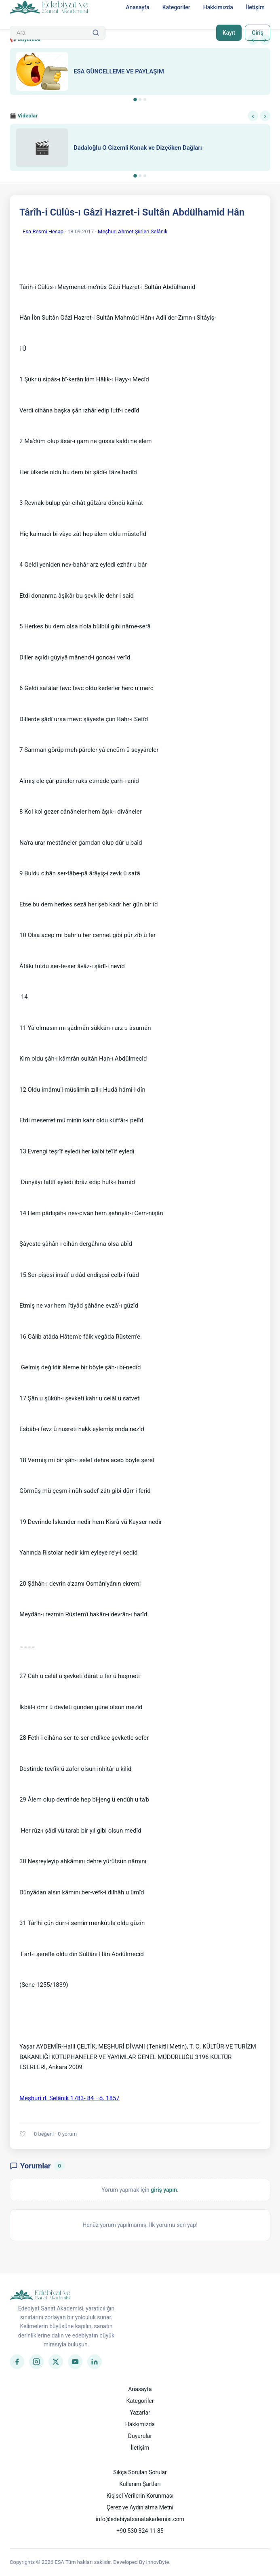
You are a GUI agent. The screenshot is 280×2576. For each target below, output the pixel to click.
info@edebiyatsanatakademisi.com (140, 2519)
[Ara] (95, 32)
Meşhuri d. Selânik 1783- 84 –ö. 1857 (69, 2098)
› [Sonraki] (265, 116)
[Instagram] (36, 2361)
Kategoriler (176, 7)
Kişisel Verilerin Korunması (139, 2495)
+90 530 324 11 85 (139, 2531)
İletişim (255, 7)
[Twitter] (55, 2361)
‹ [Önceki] (253, 116)
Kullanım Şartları (140, 2484)
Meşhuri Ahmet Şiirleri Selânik (133, 231)
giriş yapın (164, 2190)
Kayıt (229, 32)
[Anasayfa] (49, 7)
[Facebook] (17, 2361)
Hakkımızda (218, 7)
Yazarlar (140, 2412)
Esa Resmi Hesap (43, 231)
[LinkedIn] (94, 2361)
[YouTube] (75, 2361)
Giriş (257, 32)
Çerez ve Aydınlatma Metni (140, 2507)
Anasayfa (137, 7)
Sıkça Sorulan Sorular (140, 2472)
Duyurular (140, 2436)
